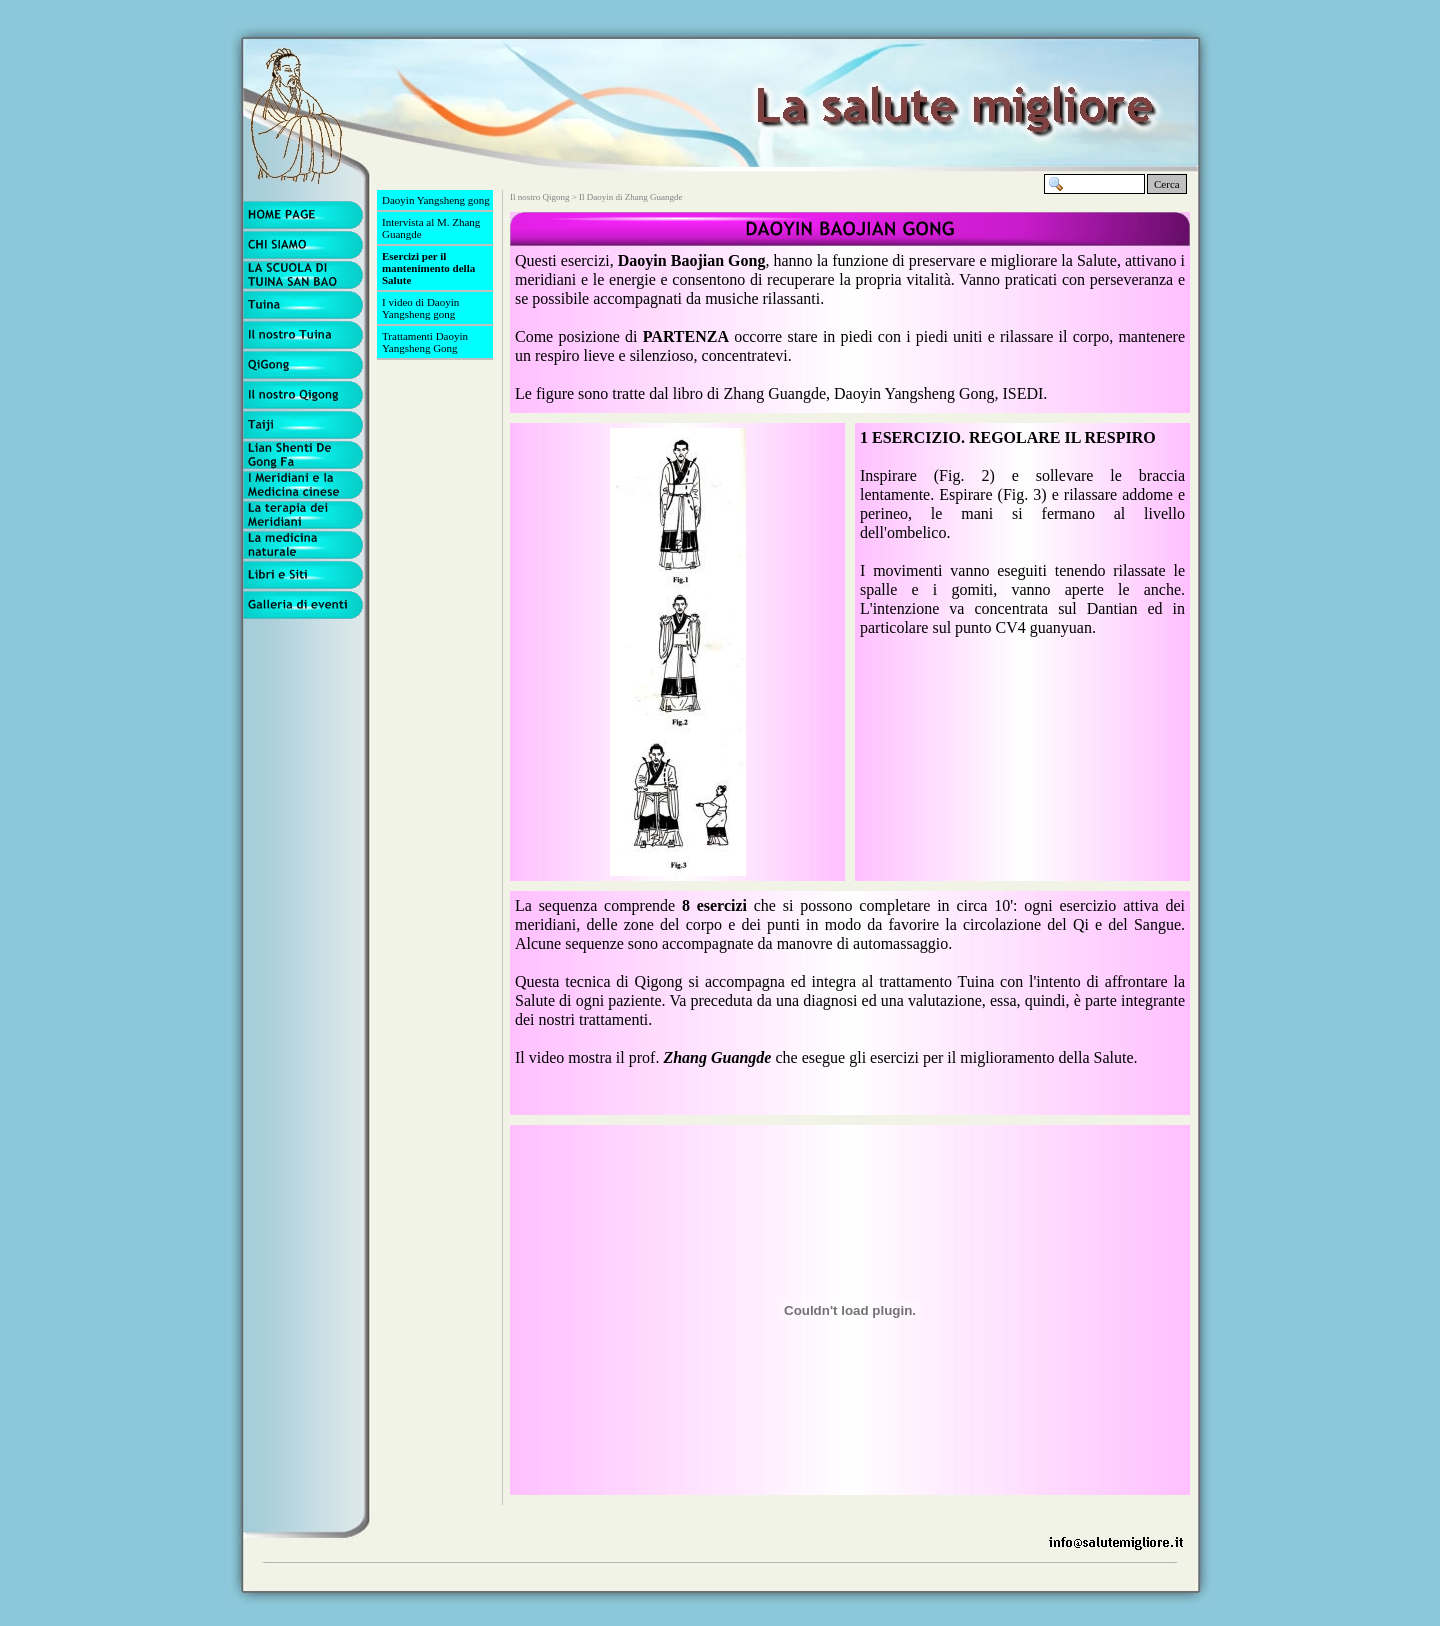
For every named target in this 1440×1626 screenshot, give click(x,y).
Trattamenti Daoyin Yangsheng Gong (425, 342)
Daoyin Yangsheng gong (436, 200)
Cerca (1167, 184)
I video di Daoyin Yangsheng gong (420, 308)
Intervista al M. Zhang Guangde (431, 228)
